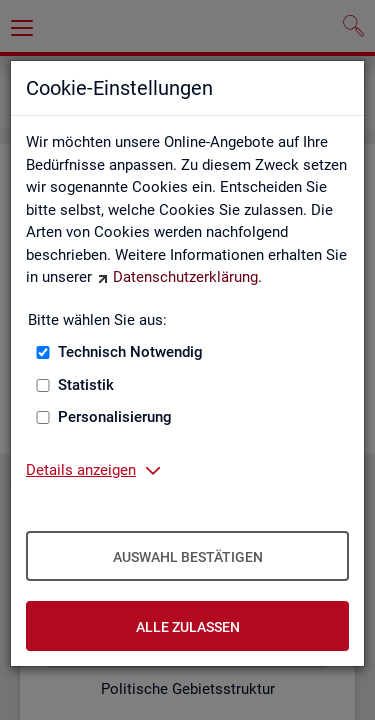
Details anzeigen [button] (81, 470)
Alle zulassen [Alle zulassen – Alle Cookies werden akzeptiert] (188, 627)
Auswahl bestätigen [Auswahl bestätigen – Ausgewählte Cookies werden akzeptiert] (188, 557)
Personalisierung (115, 417)
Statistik (86, 385)
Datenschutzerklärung (185, 277)
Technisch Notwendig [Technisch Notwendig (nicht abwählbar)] (130, 352)
